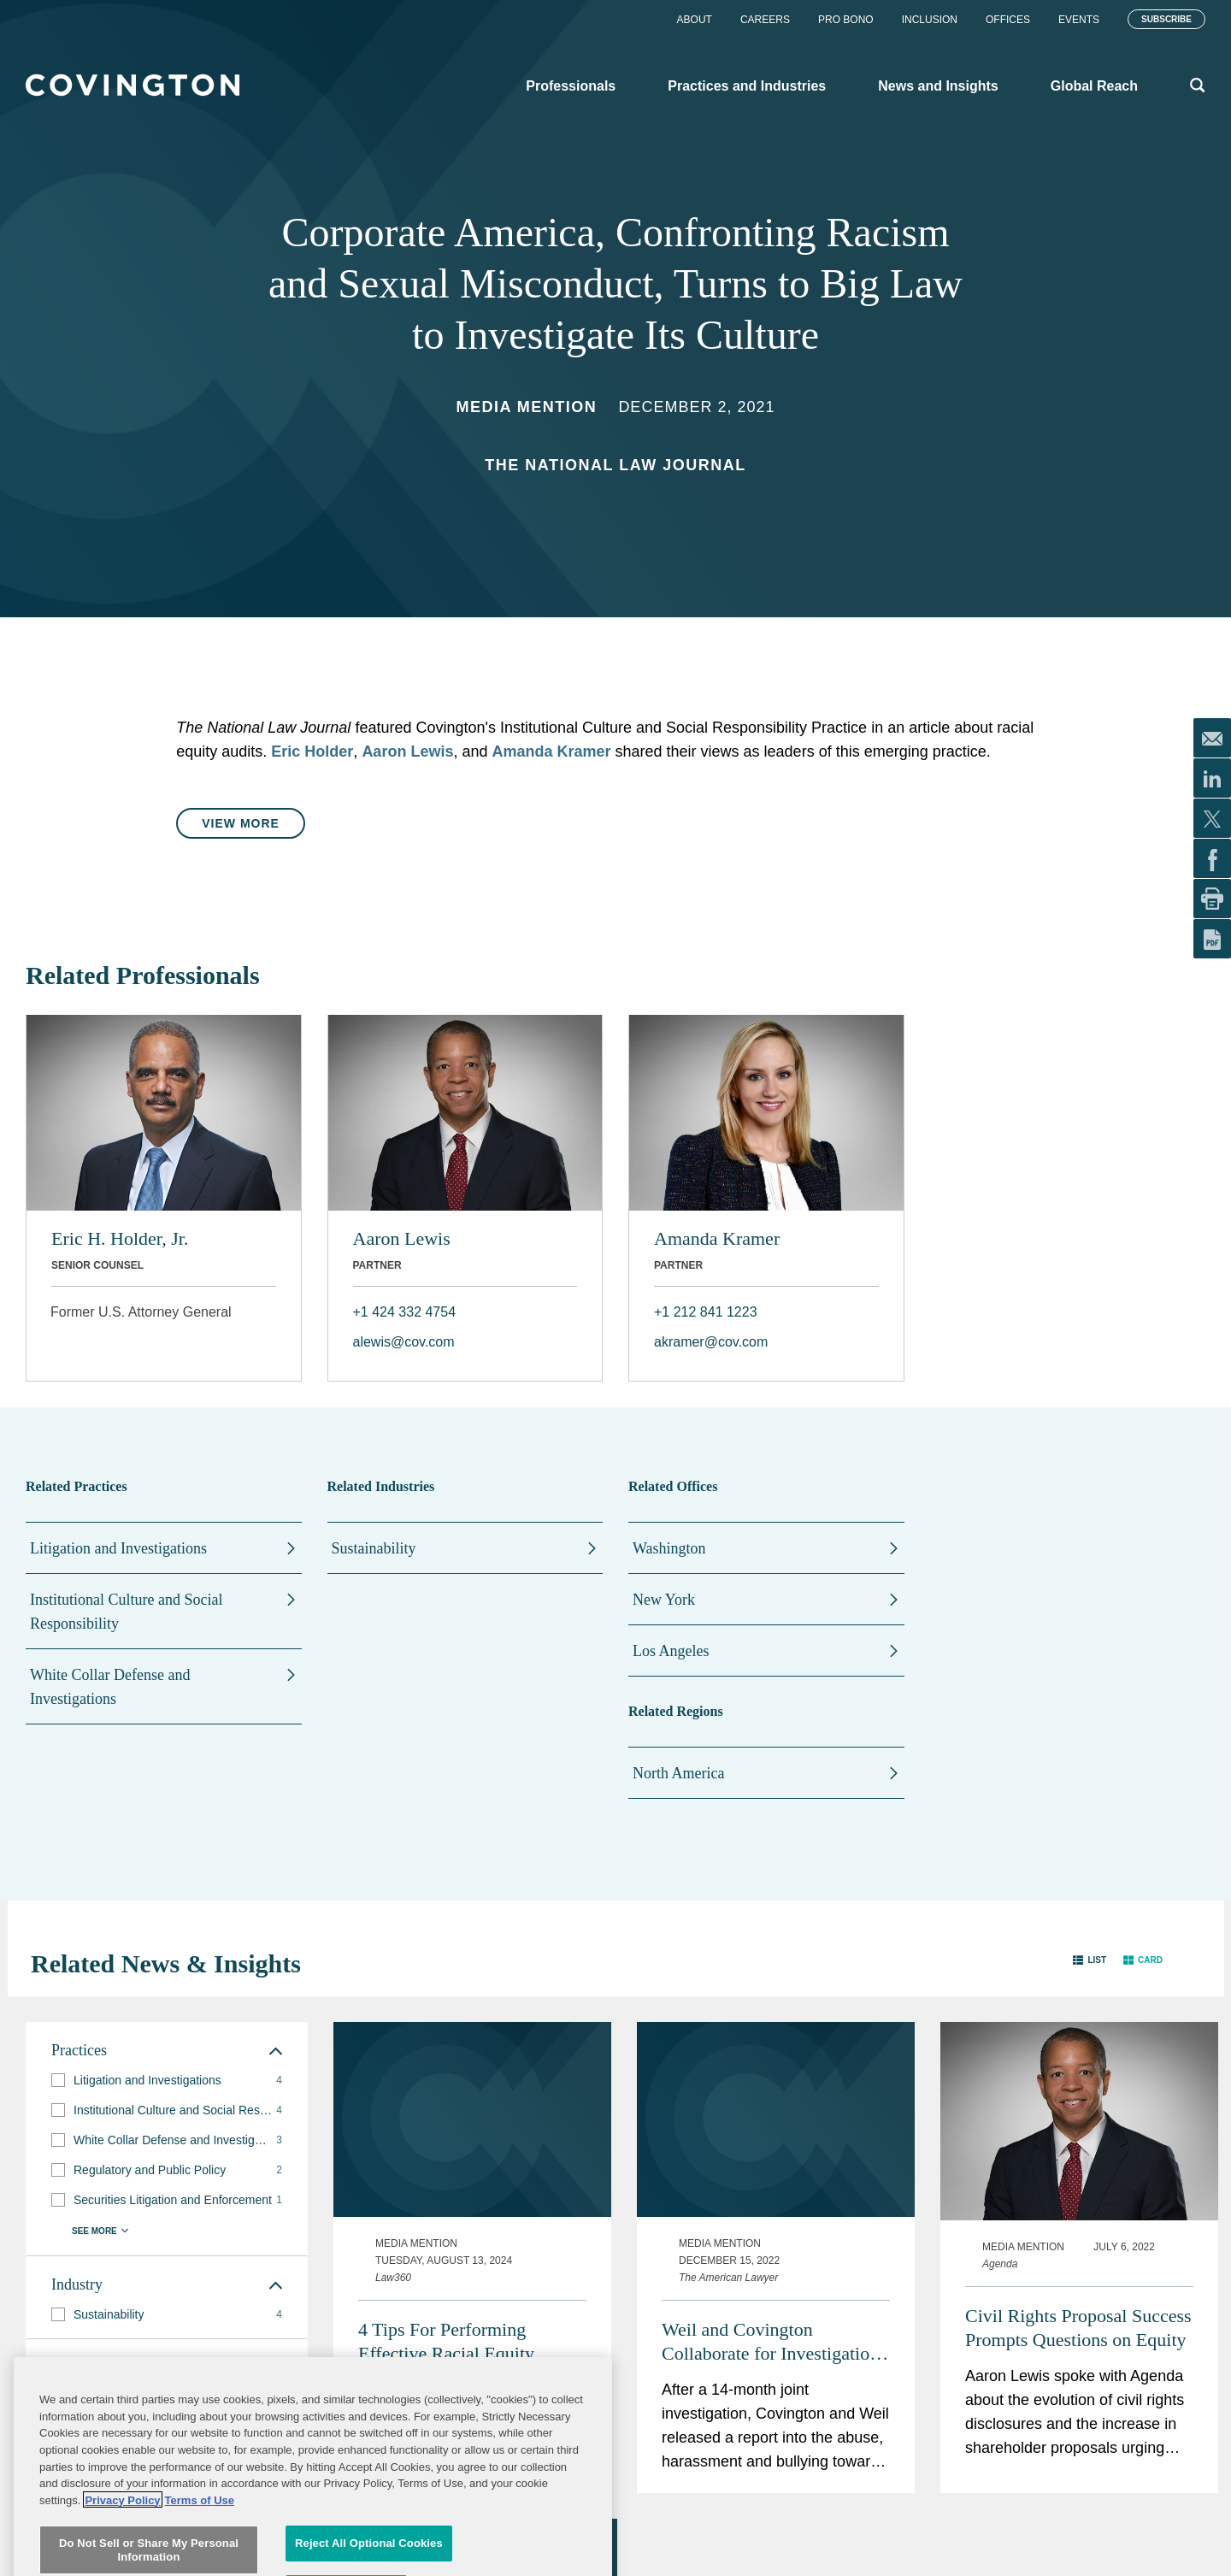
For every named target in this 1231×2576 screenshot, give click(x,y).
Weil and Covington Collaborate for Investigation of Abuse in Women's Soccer (770, 2342)
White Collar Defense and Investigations (110, 1686)
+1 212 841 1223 (705, 1312)
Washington (669, 1548)
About (694, 20)
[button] (1089, 1960)
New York (664, 1599)
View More (241, 823)
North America (678, 1773)
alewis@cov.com (404, 1342)
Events (1078, 20)
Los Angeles (671, 1650)
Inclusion (929, 20)
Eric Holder (312, 751)
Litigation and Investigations (118, 1548)
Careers (765, 20)
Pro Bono (846, 20)
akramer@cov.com (711, 1342)
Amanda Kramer (551, 751)
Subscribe (1166, 19)
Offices (1008, 20)
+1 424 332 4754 (404, 1312)
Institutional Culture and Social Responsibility (126, 1611)
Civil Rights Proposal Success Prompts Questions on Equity (1078, 2327)
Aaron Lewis (407, 751)
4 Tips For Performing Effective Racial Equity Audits (446, 2342)
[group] (166, 2080)
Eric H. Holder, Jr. (119, 1238)
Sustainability (374, 1548)
